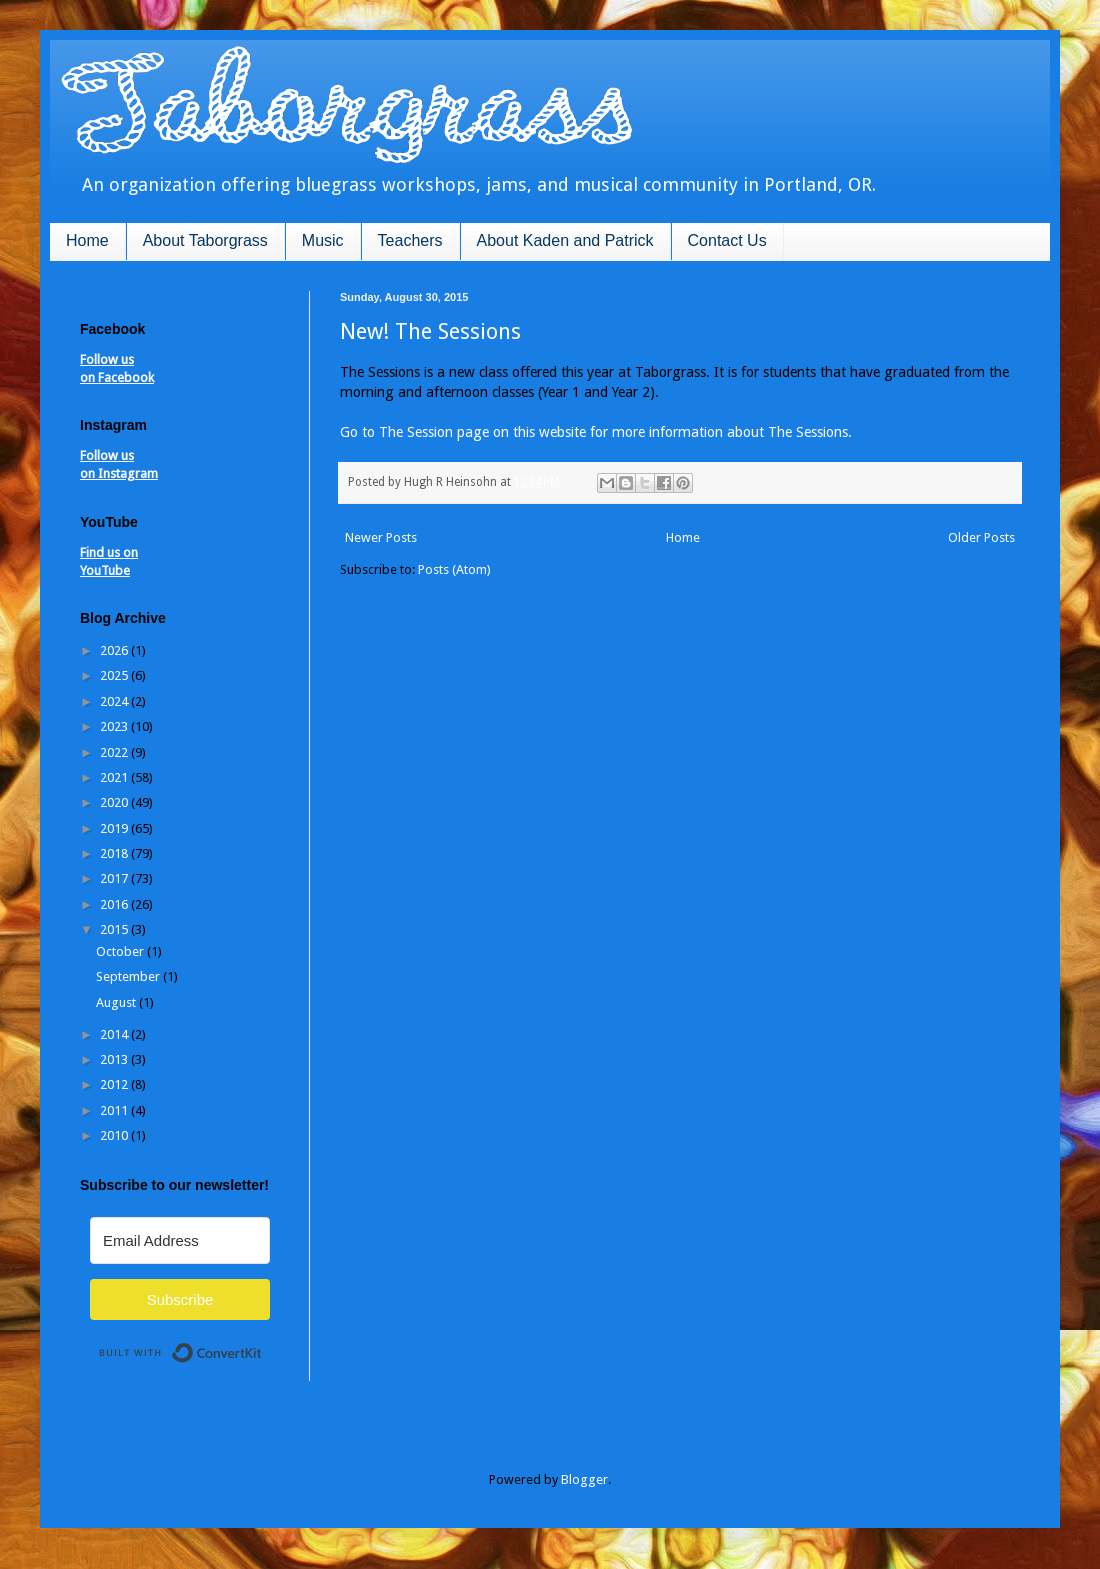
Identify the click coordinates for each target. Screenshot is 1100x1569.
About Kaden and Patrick (565, 240)
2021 (115, 777)
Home (87, 240)
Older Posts (981, 537)
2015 (115, 929)
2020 (115, 802)
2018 (115, 853)
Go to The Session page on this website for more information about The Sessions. (596, 432)
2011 (115, 1110)
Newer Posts (381, 537)
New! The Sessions (430, 331)
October (121, 951)
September (129, 976)
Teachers (410, 240)
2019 (115, 828)
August (117, 1002)
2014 (115, 1034)
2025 (115, 675)
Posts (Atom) (454, 569)
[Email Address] (180, 1240)
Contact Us (727, 240)
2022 (115, 752)
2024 (115, 701)
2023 (115, 726)
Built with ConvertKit (262, 1344)
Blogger (584, 1479)
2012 (115, 1084)
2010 (115, 1135)
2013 (115, 1059)
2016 (115, 904)
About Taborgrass (205, 240)
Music (323, 240)
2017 (115, 878)
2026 (115, 650)
